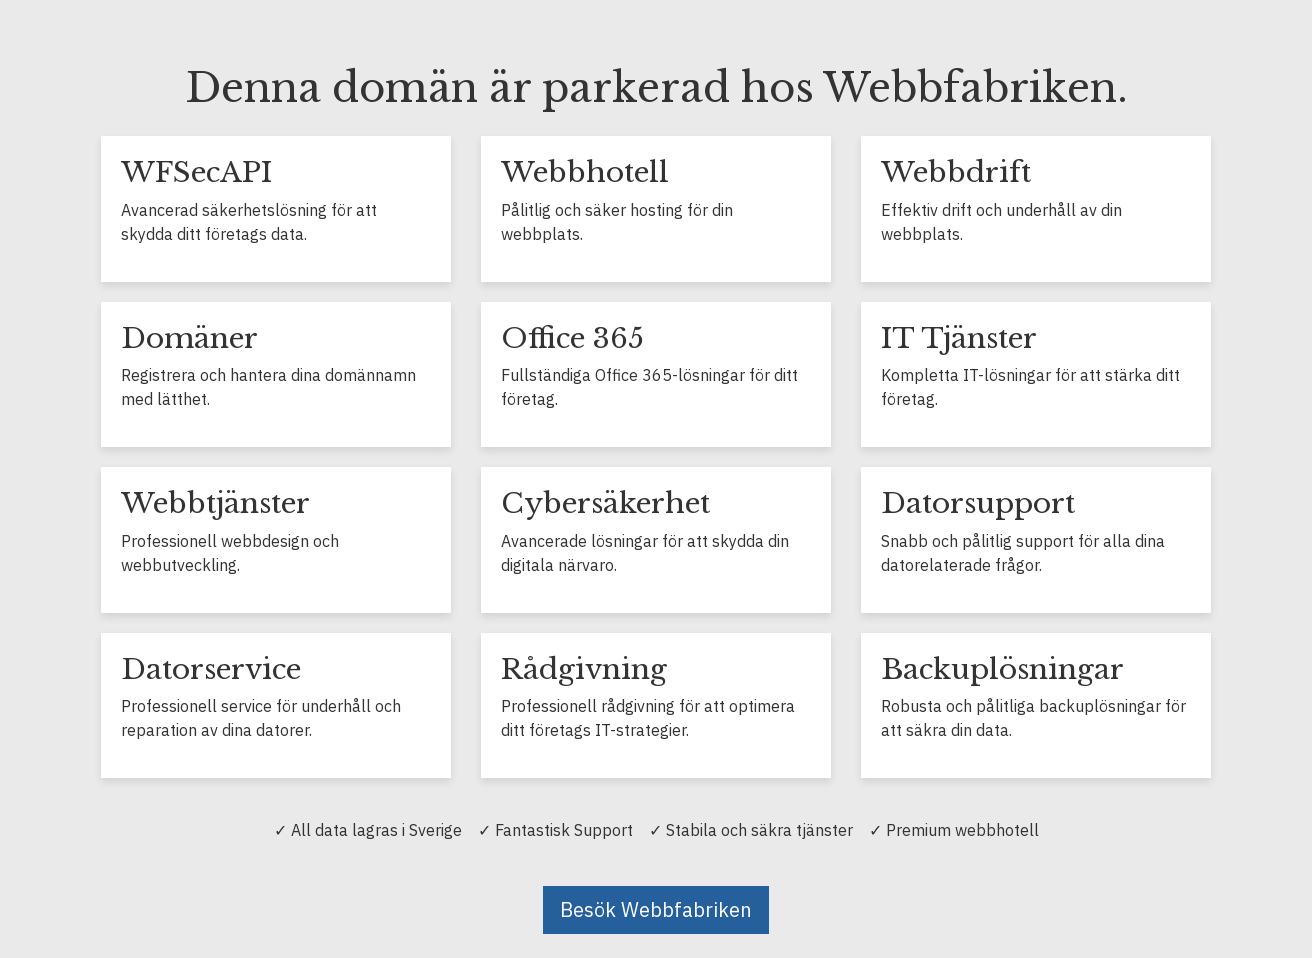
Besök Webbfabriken (656, 909)
